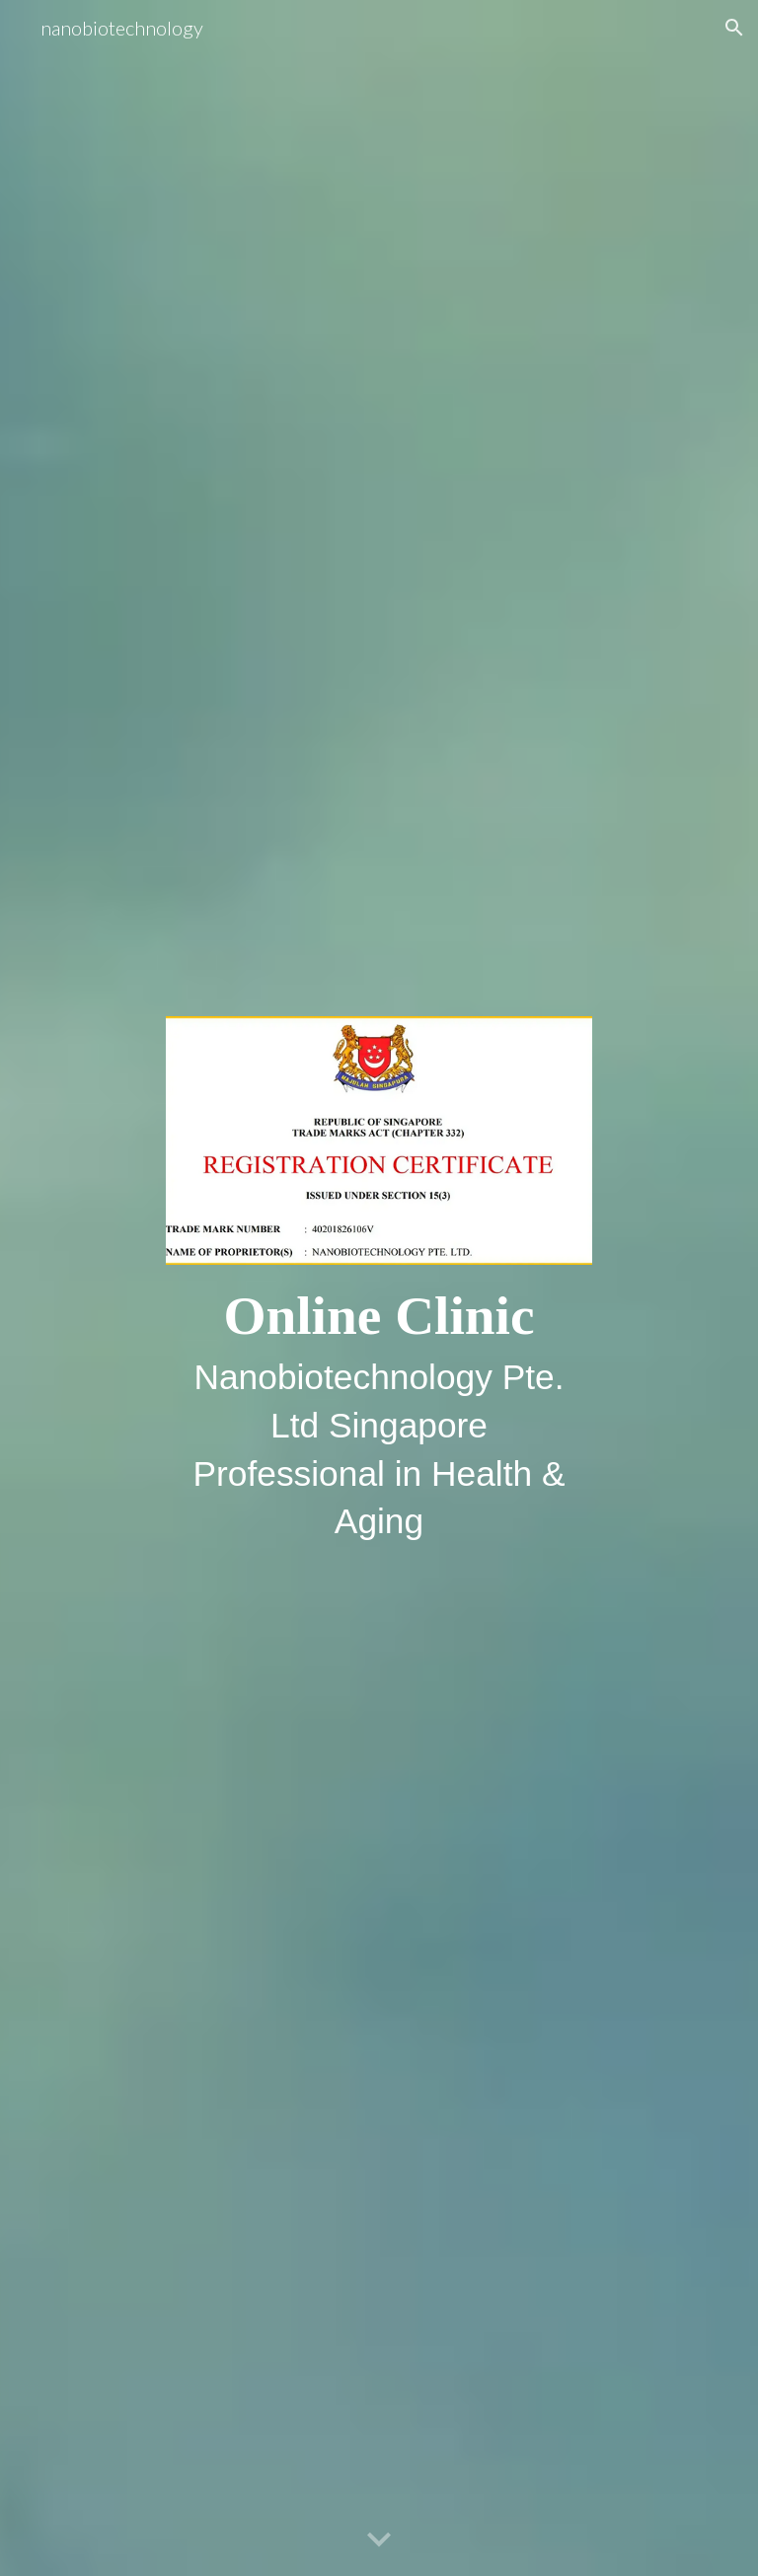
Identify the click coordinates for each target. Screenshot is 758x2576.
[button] (734, 27)
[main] (378, 1412)
